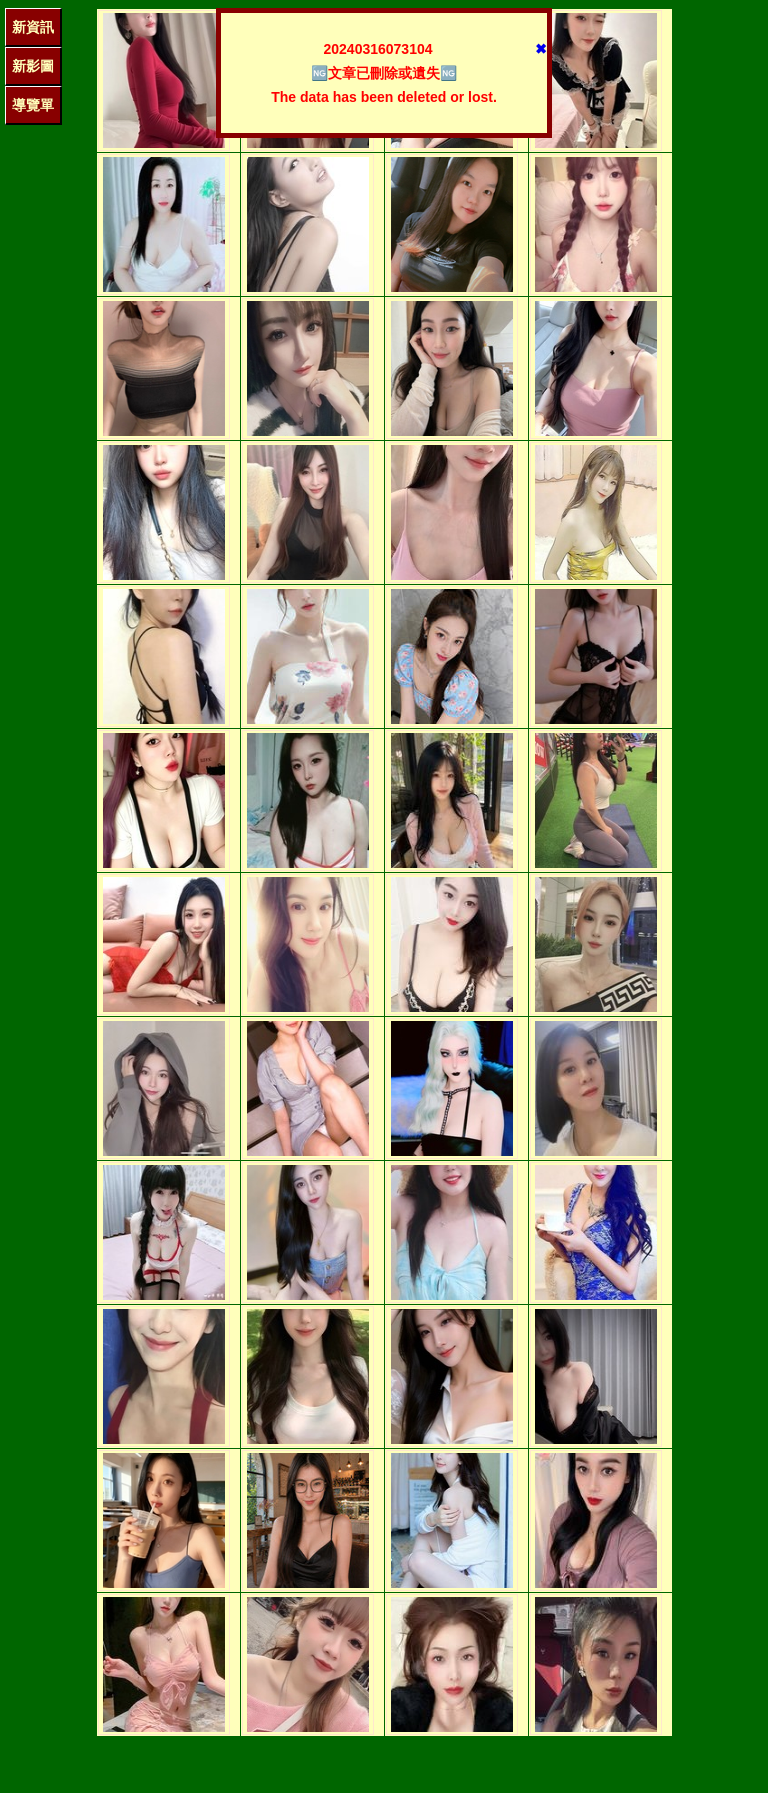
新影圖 (33, 66)
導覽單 (33, 105)
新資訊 (33, 27)
